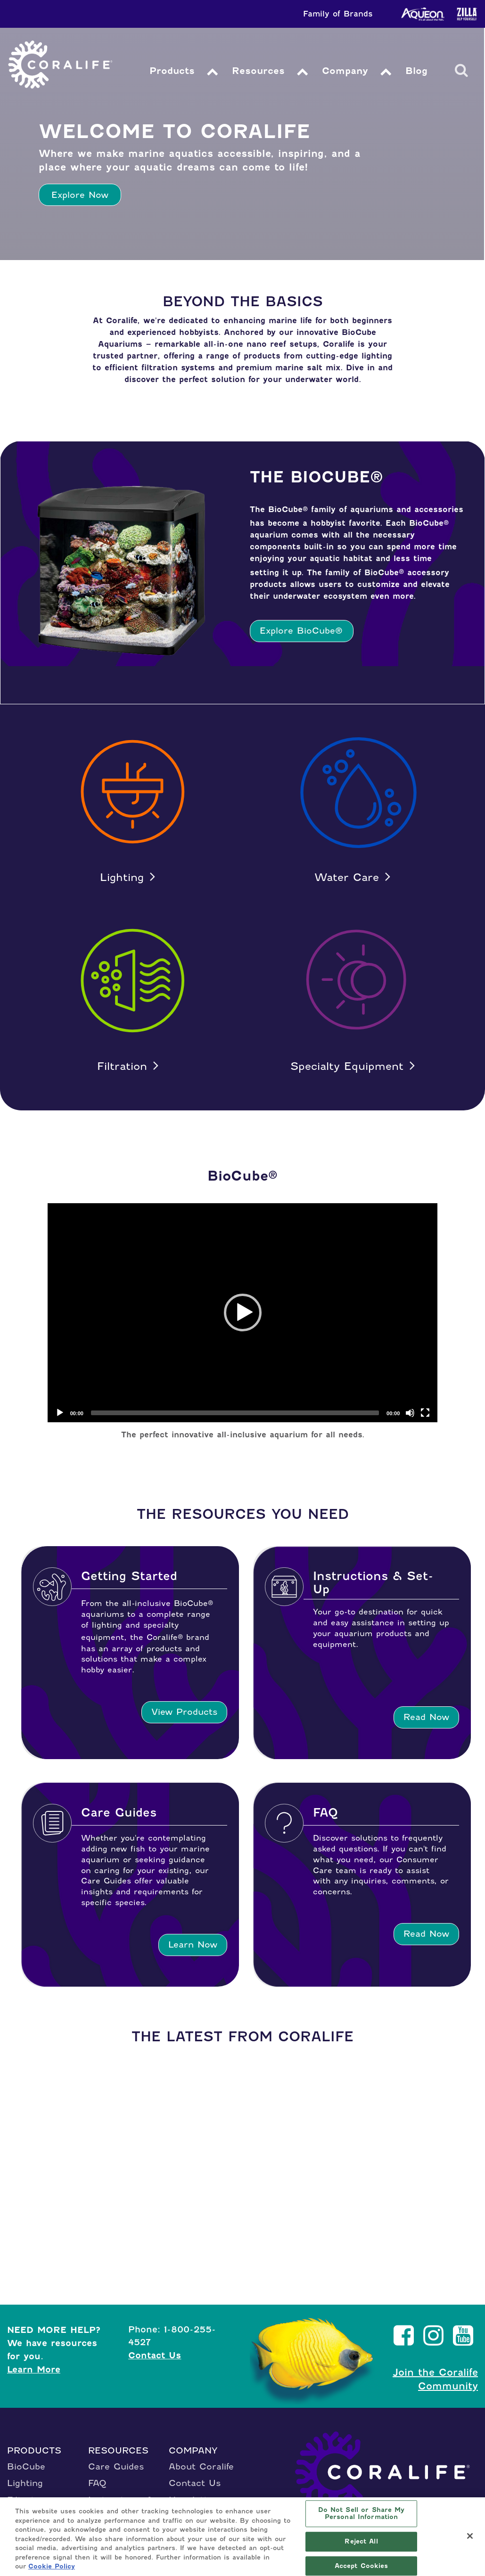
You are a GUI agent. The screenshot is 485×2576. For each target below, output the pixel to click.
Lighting (122, 877)
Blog (418, 71)
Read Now (426, 1717)
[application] (243, 1312)
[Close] (470, 2536)
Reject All (361, 2541)
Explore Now (79, 194)
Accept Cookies (361, 2565)
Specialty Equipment (346, 1066)
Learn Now (192, 1944)
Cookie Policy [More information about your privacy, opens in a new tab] (51, 2566)
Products (172, 71)
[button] (243, 1312)
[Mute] (410, 1413)
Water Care (346, 877)
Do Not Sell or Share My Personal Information (361, 2513)
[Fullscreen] (425, 1413)
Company (348, 71)
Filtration (122, 1066)
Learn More (33, 2369)
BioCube (26, 2466)
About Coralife (201, 2466)
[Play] (60, 1413)
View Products (184, 1711)
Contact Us (154, 2355)
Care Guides (116, 2466)
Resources (260, 71)
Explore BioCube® (301, 630)
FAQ (97, 2483)
